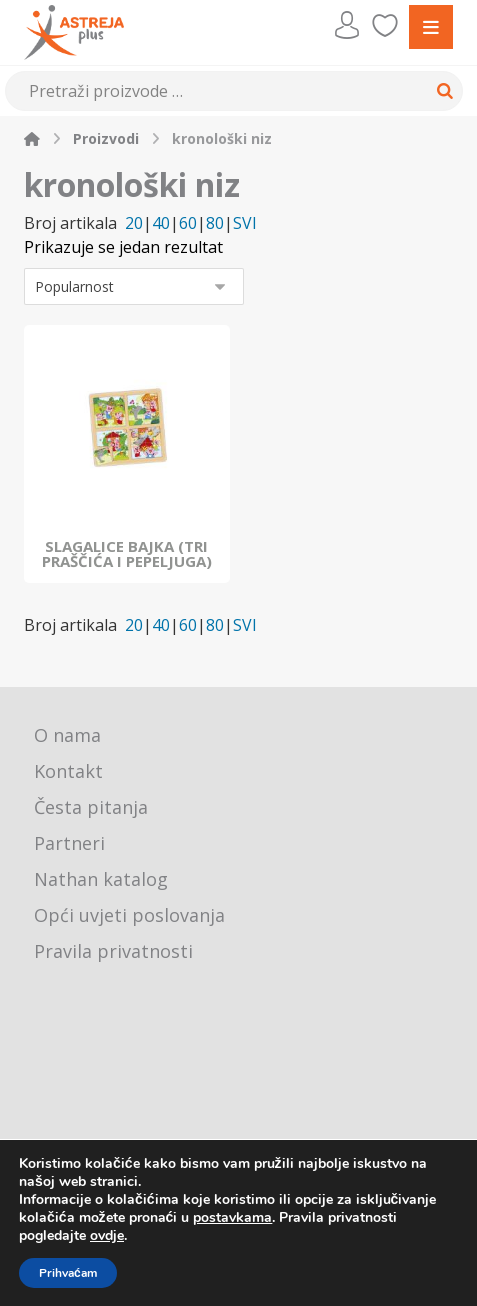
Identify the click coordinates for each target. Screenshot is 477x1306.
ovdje (107, 1235)
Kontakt (68, 771)
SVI (245, 223)
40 (161, 223)
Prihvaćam (68, 1273)
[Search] (442, 91)
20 (134, 223)
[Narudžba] (134, 286)
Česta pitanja (91, 807)
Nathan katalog (101, 879)
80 (215, 223)
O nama (67, 735)
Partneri (69, 843)
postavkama (232, 1218)
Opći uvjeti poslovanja (129, 915)
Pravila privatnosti (113, 951)
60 (188, 223)
